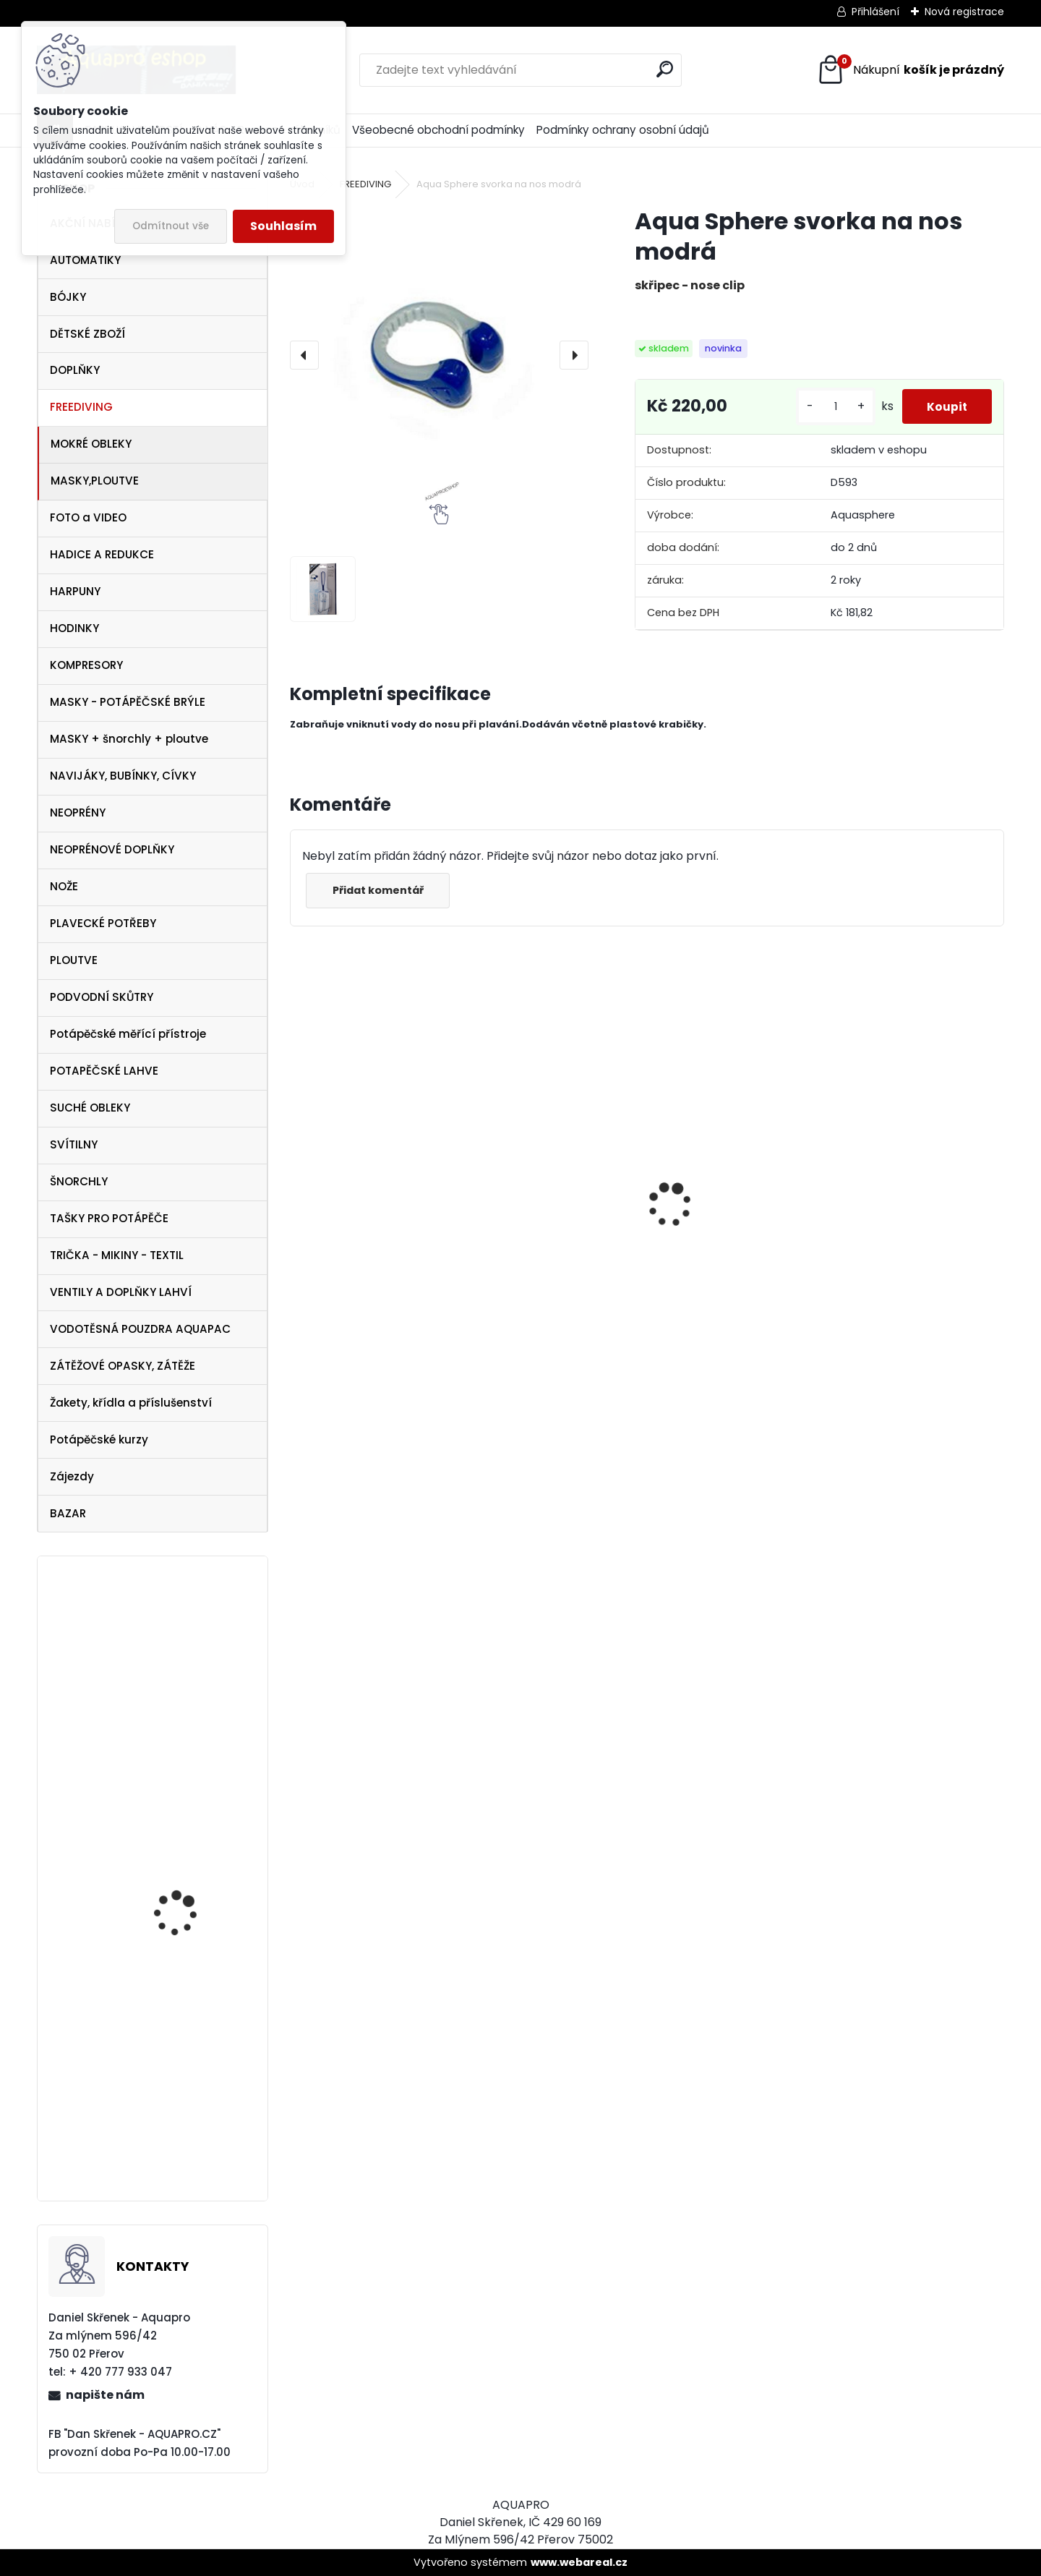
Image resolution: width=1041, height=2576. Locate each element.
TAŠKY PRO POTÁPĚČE (109, 1218)
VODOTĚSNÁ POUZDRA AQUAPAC (140, 1328)
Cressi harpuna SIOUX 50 (370, 1181)
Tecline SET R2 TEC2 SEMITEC (716, 1269)
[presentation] (304, 355)
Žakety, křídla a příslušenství (131, 1402)
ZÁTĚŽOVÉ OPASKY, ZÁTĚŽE (122, 1365)
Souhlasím (283, 226)
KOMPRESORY (86, 665)
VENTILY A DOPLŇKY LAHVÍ (121, 1292)
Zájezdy (72, 1476)
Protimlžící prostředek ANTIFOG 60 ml (543, 1318)
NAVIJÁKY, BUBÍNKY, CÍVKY (123, 775)
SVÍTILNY (74, 1144)
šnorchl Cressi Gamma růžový (909, 1331)
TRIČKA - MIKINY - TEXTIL (117, 1255)
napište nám (105, 2395)
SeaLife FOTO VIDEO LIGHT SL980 (181, 1909)
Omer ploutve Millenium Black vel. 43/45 (192, 1632)
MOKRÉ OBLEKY (91, 443)
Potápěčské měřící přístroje (128, 1033)
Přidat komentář (381, 901)
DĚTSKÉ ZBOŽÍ (87, 333)
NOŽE (64, 886)
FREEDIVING (81, 406)
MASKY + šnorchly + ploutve (129, 738)
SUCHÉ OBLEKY (90, 1107)
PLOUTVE (74, 960)
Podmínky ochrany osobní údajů (622, 129)
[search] (664, 69)
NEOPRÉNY (78, 812)
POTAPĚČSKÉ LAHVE (104, 1070)
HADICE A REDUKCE (102, 554)
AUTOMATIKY (85, 260)
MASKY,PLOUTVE (95, 480)
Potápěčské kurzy (99, 1439)
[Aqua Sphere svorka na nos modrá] (439, 355)
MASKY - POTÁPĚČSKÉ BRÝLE (127, 701)
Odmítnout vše (170, 226)
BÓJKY (68, 296)
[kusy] (831, 412)
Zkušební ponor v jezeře (191, 2074)
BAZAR (68, 1513)
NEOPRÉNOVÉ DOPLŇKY (112, 849)
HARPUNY (75, 591)
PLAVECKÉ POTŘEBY (103, 923)
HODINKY (74, 628)
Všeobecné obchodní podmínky (438, 129)
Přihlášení (875, 11)
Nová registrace (964, 11)
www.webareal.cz (579, 2562)
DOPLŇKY (75, 370)
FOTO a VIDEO (88, 517)
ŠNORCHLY (79, 1181)
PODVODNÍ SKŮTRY (101, 997)
